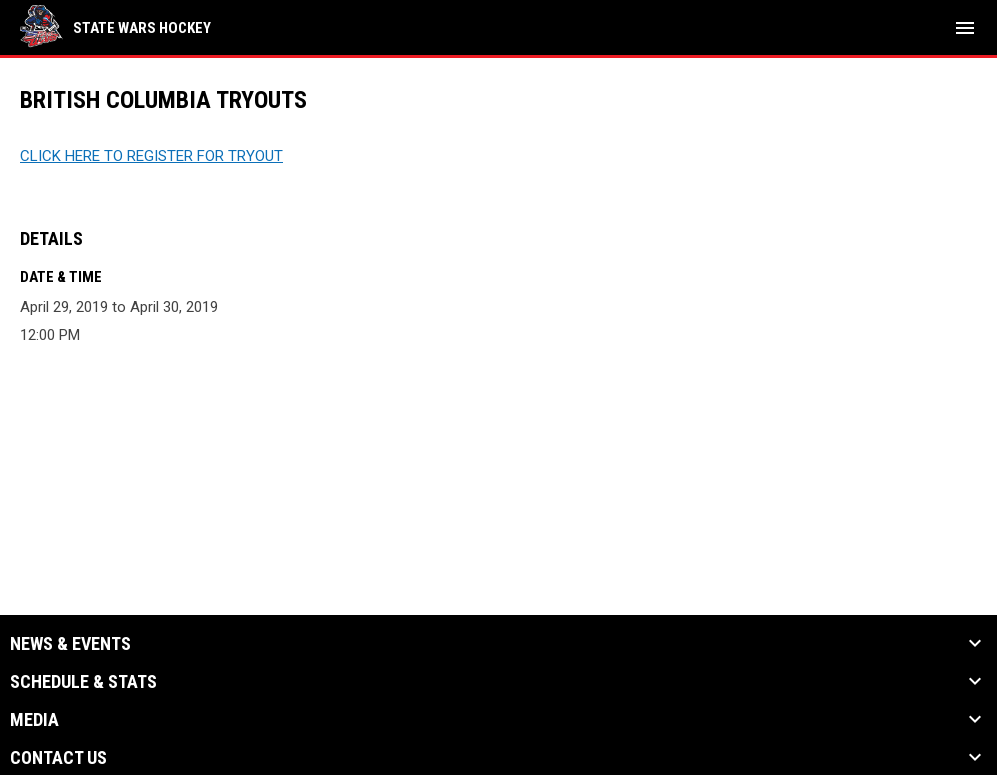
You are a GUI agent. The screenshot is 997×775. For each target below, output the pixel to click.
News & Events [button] (70, 644)
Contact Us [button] (58, 758)
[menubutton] (965, 28)
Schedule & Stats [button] (83, 682)
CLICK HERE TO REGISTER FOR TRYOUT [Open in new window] (151, 156)
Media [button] (34, 720)
